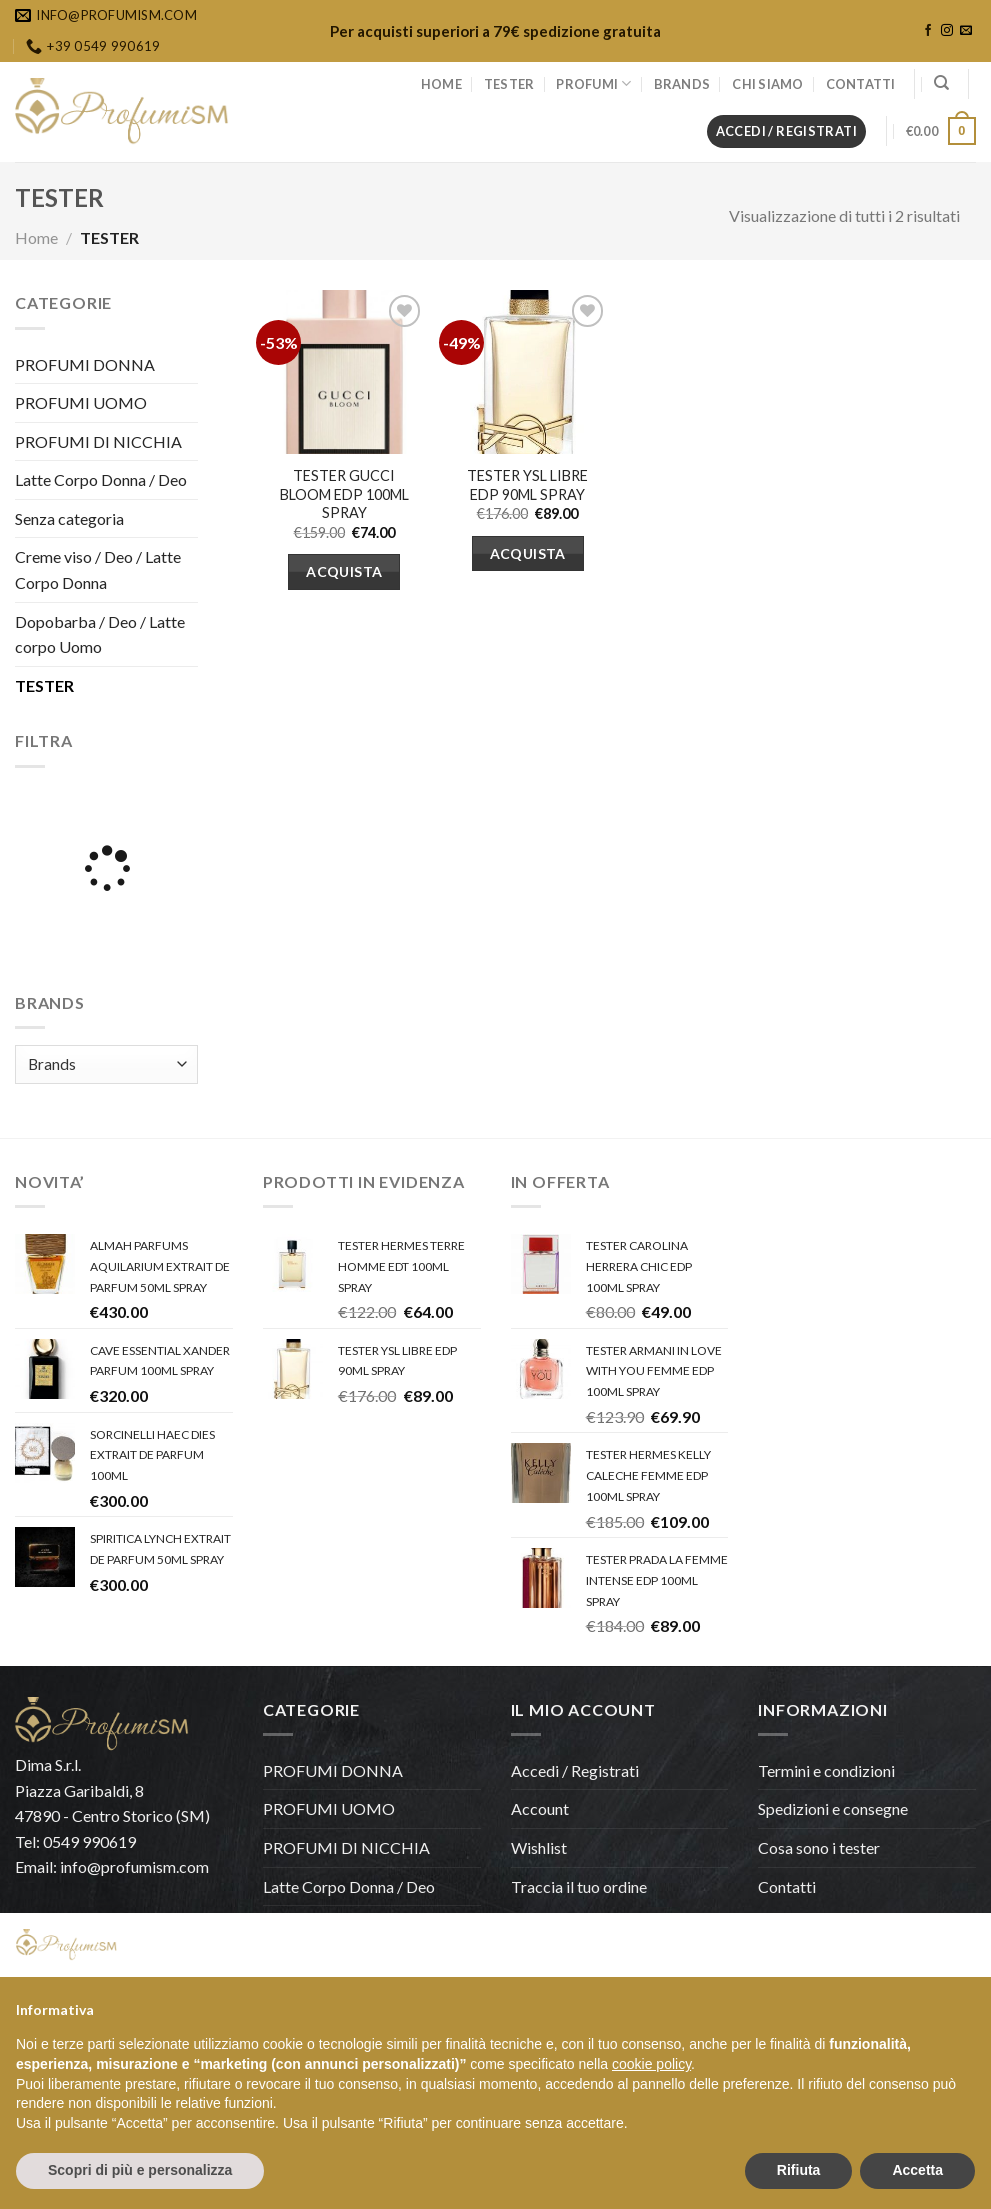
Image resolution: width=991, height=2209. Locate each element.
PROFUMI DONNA (85, 364)
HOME (441, 84)
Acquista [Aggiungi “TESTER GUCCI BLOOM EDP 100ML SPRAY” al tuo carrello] (344, 571)
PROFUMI (593, 83)
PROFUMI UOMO (81, 402)
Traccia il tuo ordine (579, 1886)
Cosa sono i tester (819, 1847)
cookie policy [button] (651, 2064)
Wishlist (539, 1847)
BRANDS (682, 84)
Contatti (787, 1886)
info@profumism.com (134, 1866)
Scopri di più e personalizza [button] (140, 2170)
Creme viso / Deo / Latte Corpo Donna (98, 569)
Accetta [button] (917, 2170)
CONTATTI (861, 84)
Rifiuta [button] (799, 2170)
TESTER (509, 84)
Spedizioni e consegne (833, 1808)
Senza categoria (69, 518)
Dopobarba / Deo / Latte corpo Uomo (100, 634)
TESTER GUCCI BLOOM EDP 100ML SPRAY (344, 494)
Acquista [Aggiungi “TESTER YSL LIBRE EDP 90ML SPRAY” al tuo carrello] (528, 553)
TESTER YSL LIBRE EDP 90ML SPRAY (527, 485)
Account (540, 1808)
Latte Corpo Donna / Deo (101, 479)
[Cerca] (941, 83)
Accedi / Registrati (575, 1770)
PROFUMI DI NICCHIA (98, 441)
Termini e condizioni (826, 1770)
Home (36, 237)
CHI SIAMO (767, 84)
